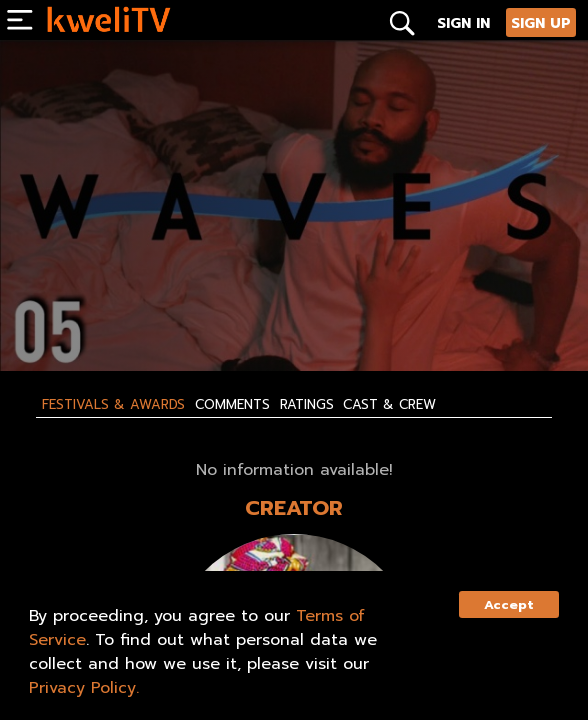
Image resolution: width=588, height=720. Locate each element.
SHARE (271, 321)
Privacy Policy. (84, 688)
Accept (509, 604)
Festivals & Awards (113, 405)
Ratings (307, 405)
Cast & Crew (389, 405)
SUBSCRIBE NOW (82, 321)
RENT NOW (187, 321)
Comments (232, 405)
